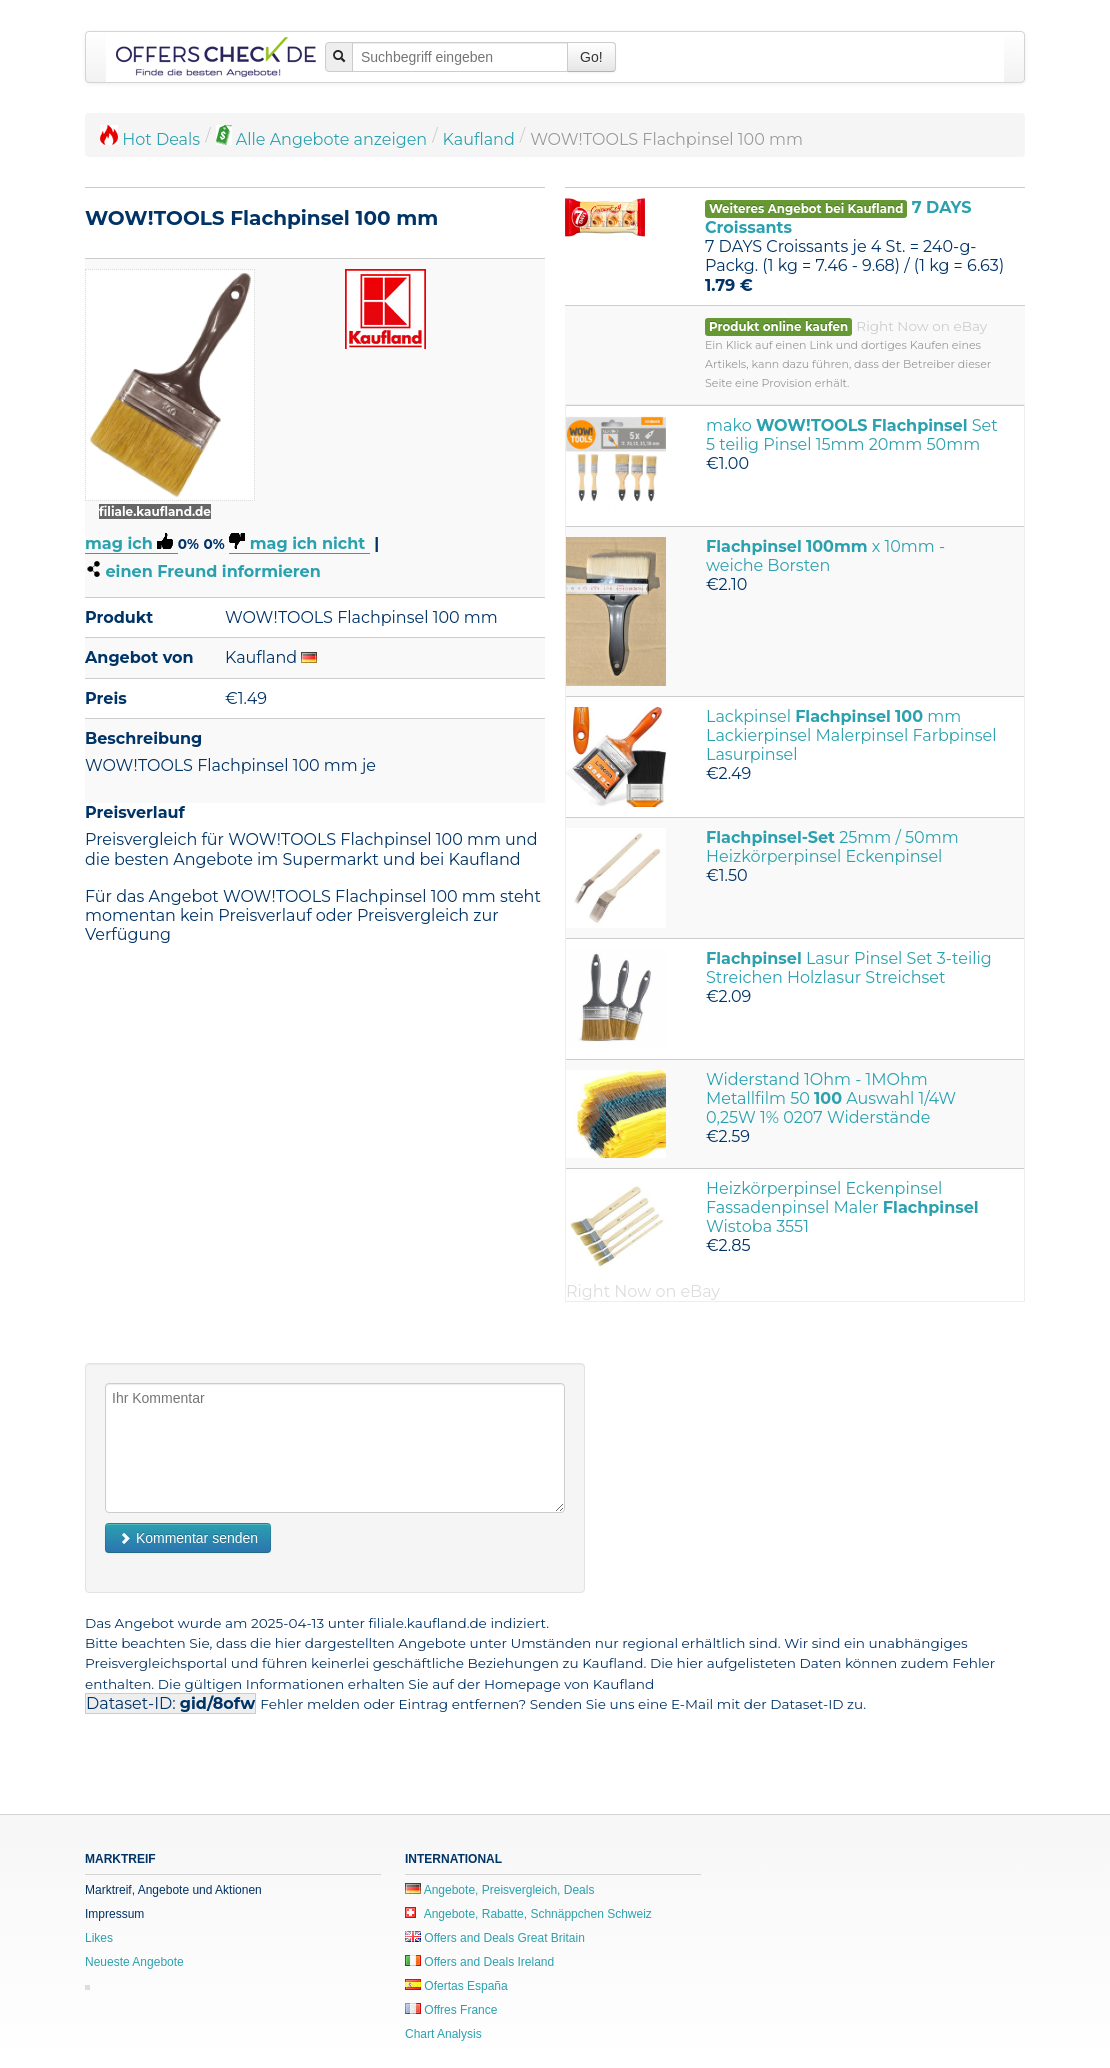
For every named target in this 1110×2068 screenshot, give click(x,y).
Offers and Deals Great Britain (495, 1938)
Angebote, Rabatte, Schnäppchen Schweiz (528, 1914)
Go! (591, 57)
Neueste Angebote (134, 1962)
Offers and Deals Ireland (479, 1962)
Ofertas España (456, 1986)
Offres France (451, 2010)
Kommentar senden (188, 1538)
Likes (99, 1938)
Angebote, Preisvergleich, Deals (499, 1890)
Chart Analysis (443, 2034)
